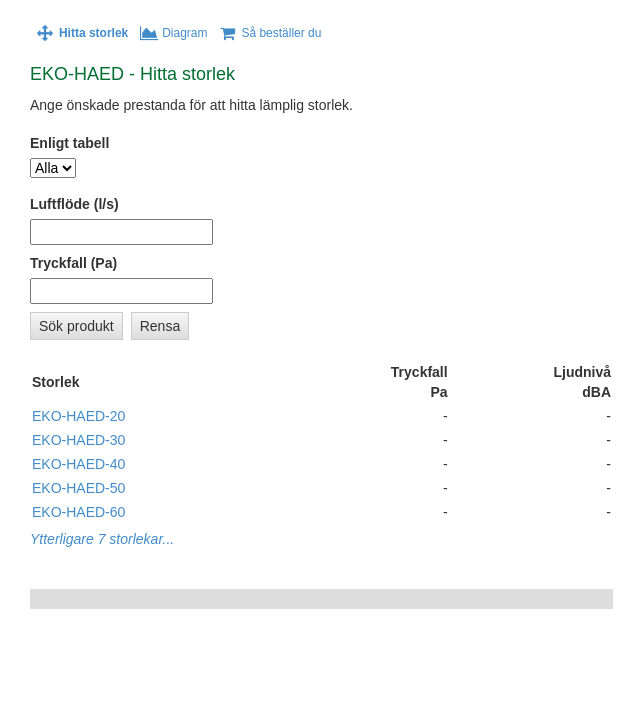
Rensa (160, 326)
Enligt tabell (69, 143)
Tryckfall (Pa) (73, 263)
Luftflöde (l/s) (74, 204)
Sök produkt (76, 326)
